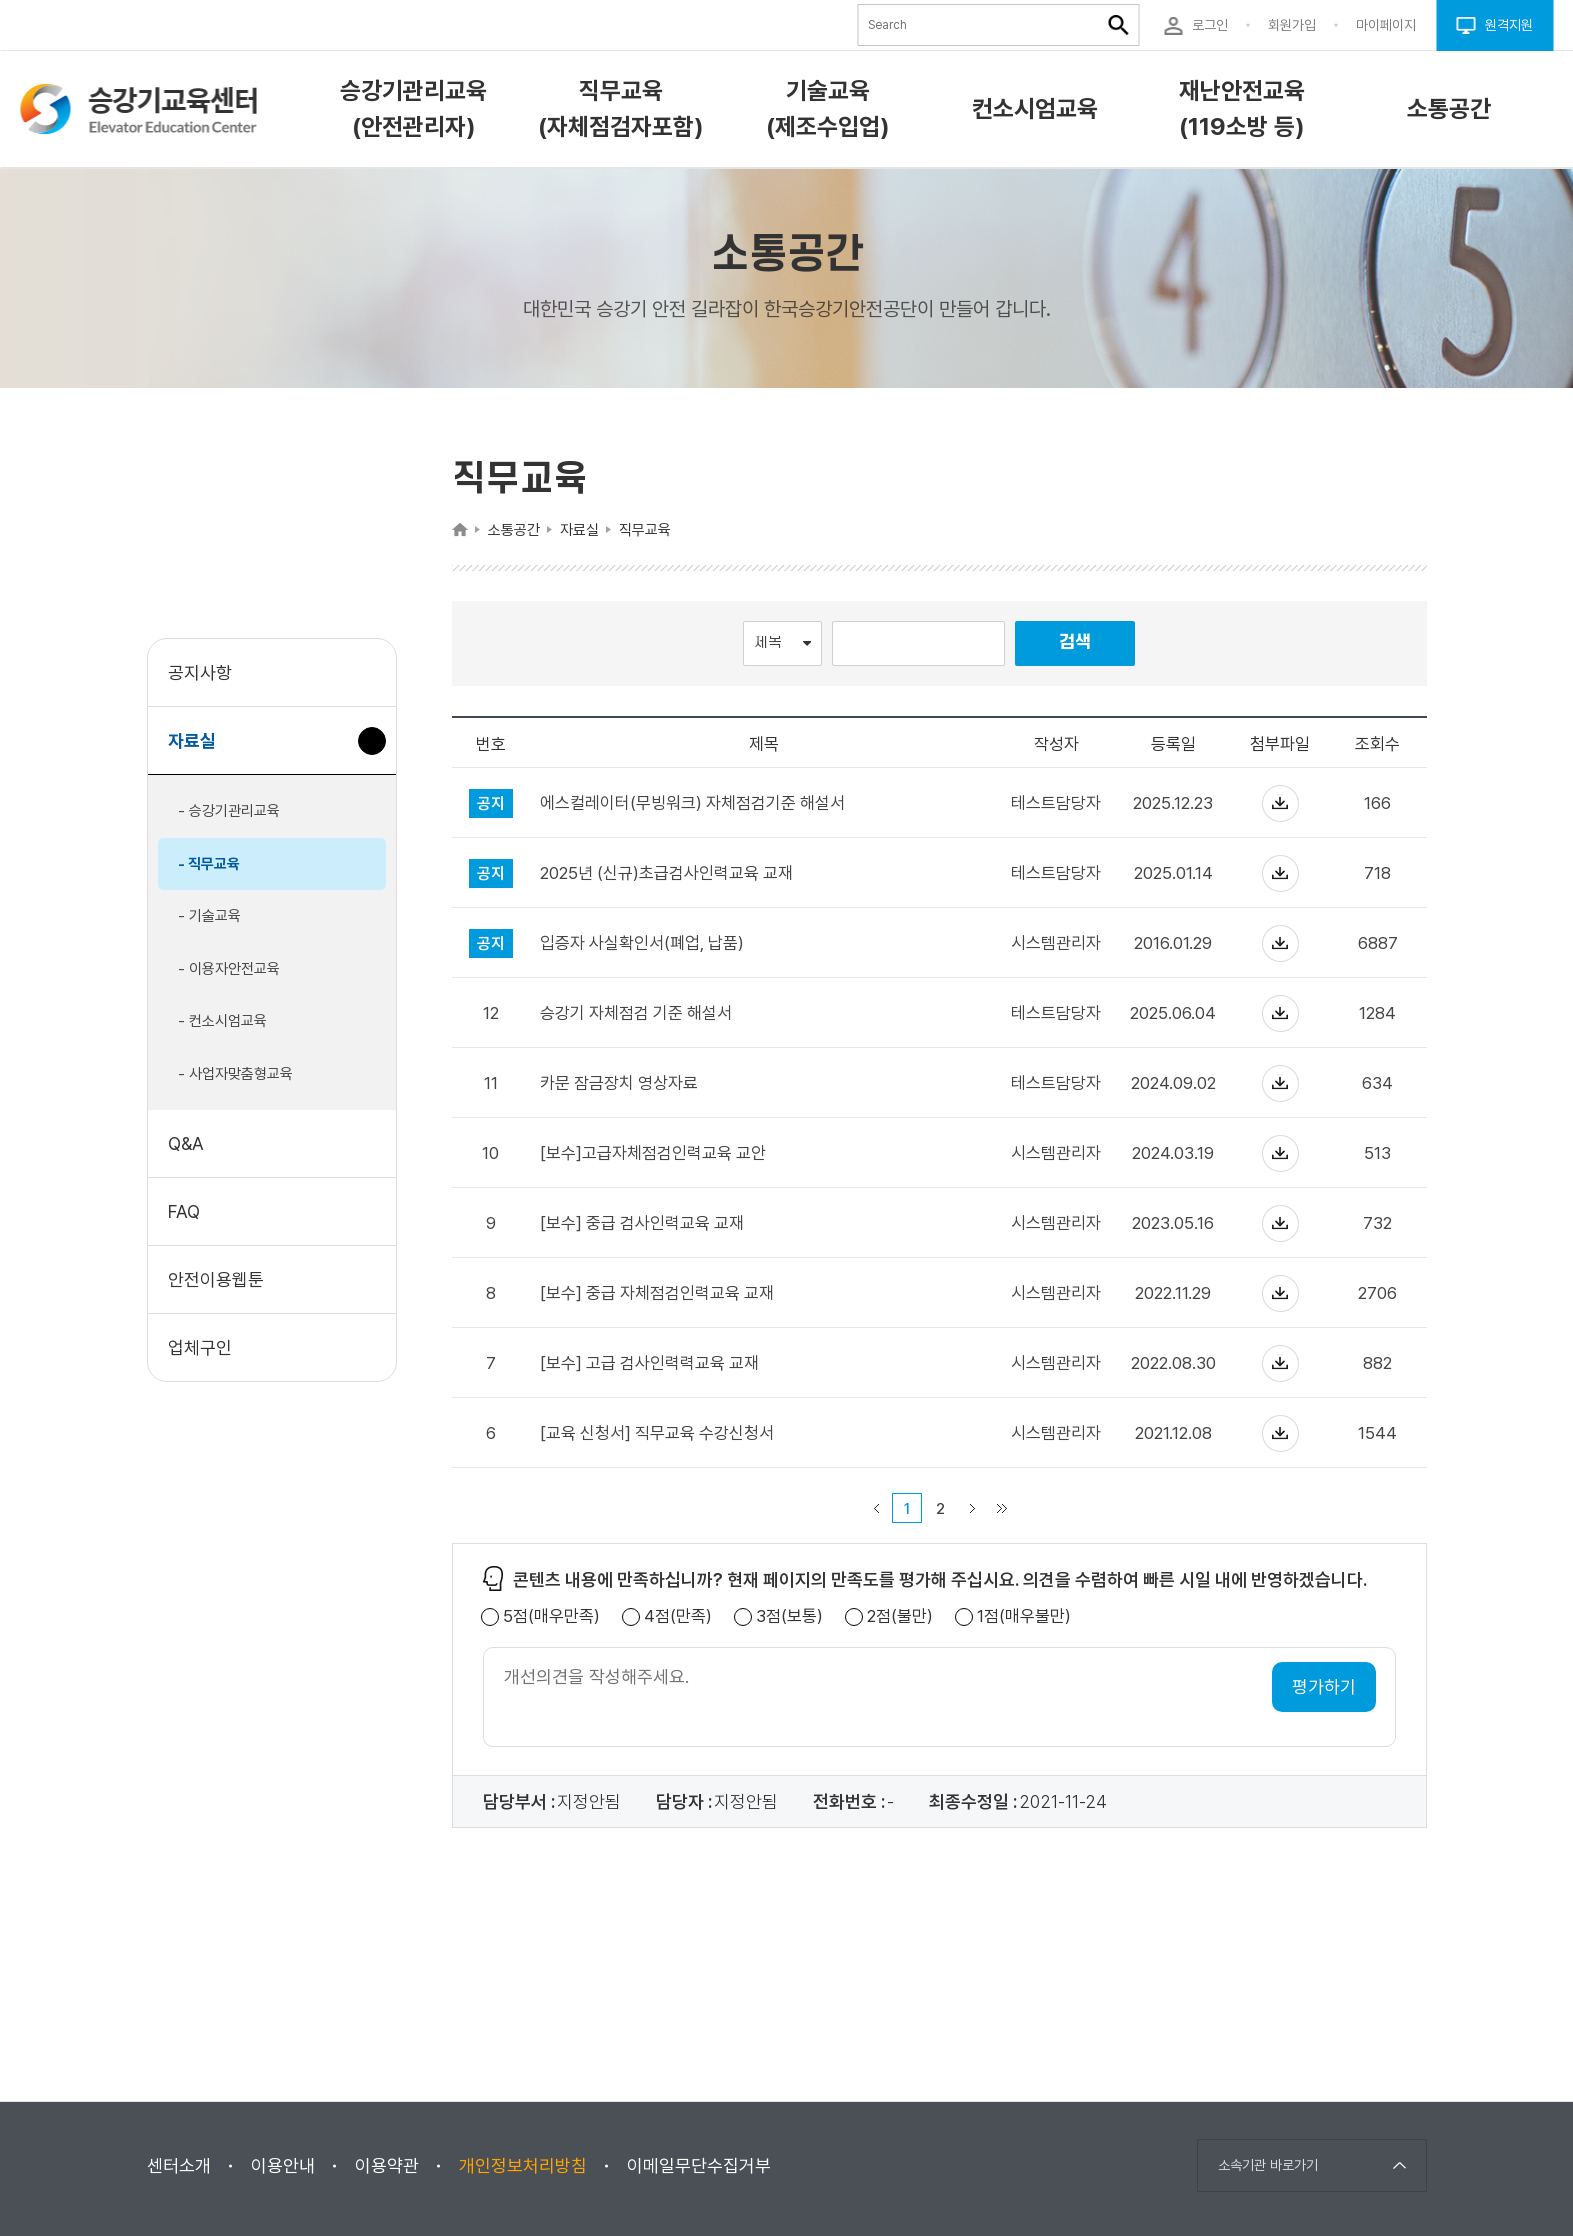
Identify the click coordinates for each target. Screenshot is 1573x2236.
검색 (1075, 642)
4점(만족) (678, 1616)
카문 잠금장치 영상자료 (619, 1083)
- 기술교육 (209, 916)
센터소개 (179, 2165)
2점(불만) (900, 1616)
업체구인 (200, 1347)
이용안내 (283, 2165)
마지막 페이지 (1002, 1508)
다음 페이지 (972, 1508)
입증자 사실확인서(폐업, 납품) (642, 943)
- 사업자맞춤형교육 (235, 1074)
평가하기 (1324, 1686)
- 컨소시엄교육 (222, 1021)
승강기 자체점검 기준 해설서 (636, 1013)
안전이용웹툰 (216, 1279)
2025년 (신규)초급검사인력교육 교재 (666, 873)
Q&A (186, 1143)
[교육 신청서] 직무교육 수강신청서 (657, 1433)
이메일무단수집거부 (699, 2165)
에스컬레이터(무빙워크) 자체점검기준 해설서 (692, 803)
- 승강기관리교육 (229, 811)
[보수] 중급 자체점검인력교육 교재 (657, 1293)
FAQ (184, 1211)
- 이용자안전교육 (229, 969)
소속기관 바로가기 (1268, 2165)
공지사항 (200, 672)
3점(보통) (789, 1616)
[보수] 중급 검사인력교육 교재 (642, 1223)
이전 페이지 (876, 1508)
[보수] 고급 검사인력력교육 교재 (649, 1363)
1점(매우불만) (1024, 1616)
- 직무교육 (209, 864)
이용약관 (387, 2165)
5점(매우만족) (551, 1616)
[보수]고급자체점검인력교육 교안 (653, 1153)
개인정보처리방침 (523, 2165)
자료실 (199, 750)
